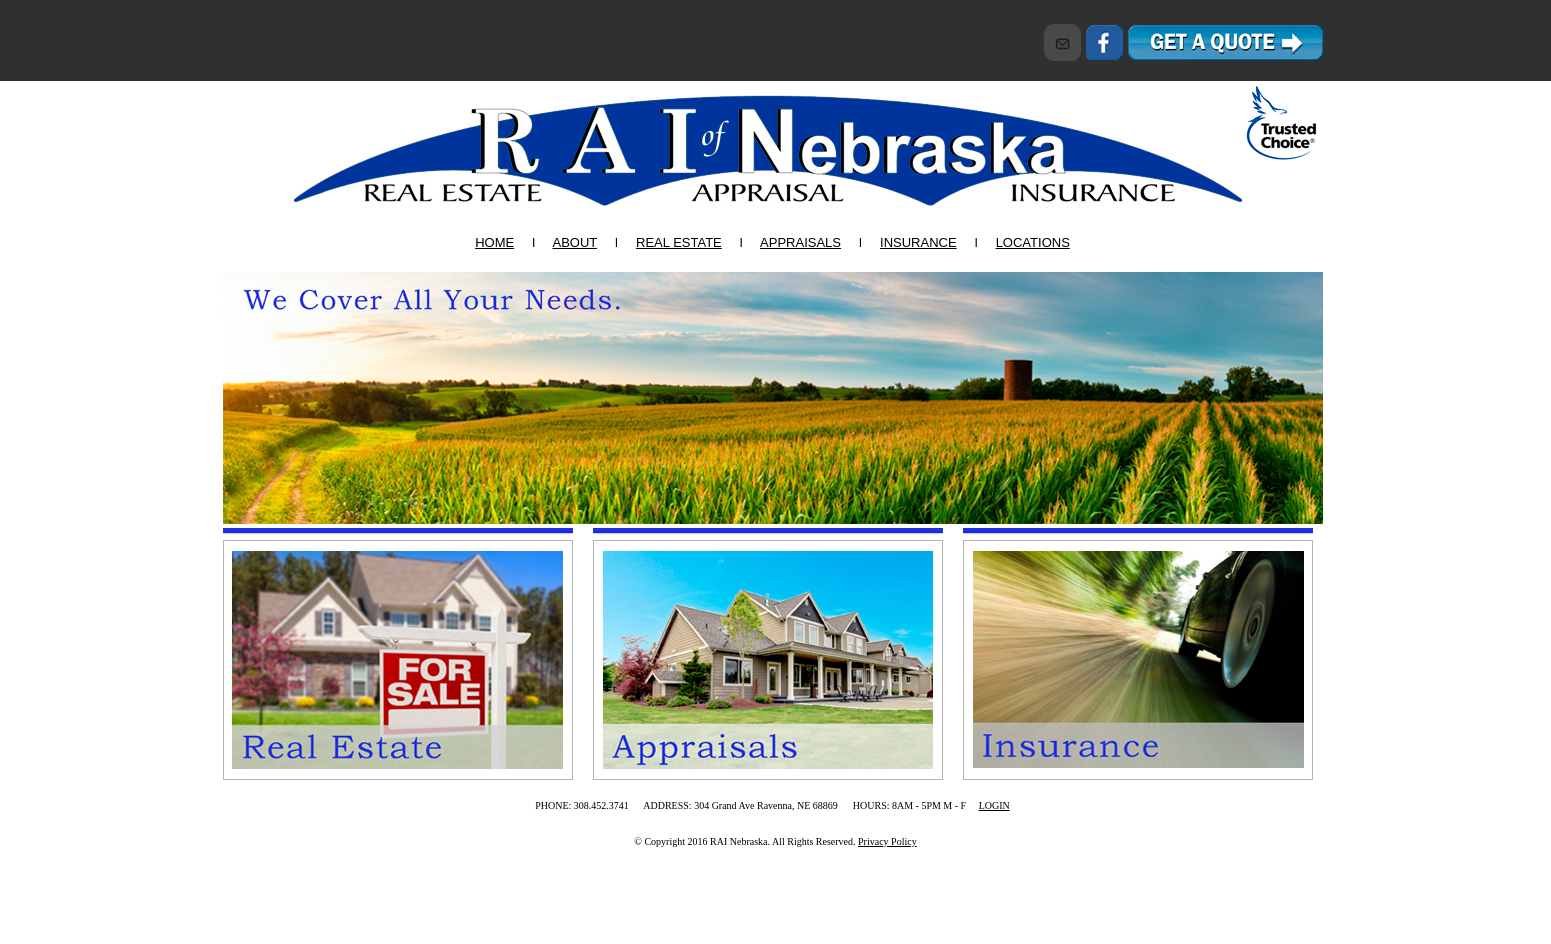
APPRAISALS (800, 242)
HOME (494, 242)
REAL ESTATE (679, 242)
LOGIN (994, 805)
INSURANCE (918, 242)
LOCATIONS (1033, 242)
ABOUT (574, 242)
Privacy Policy (887, 841)
